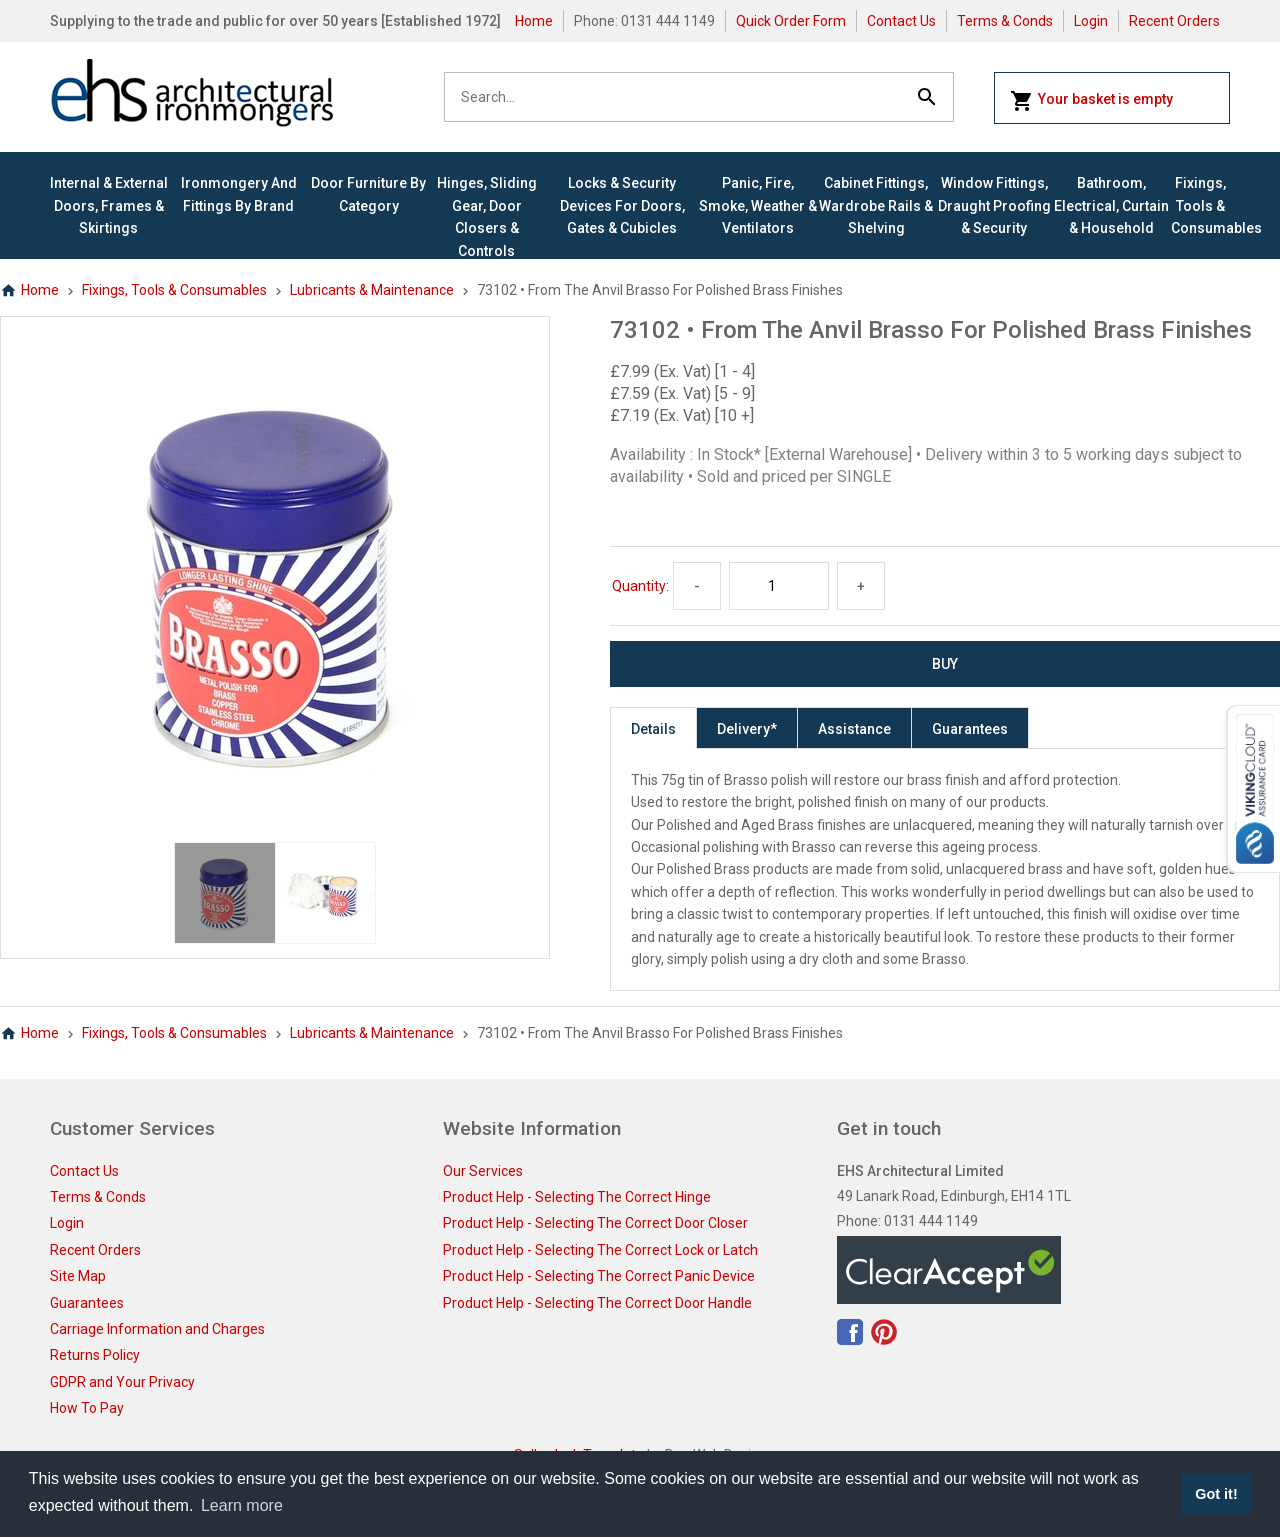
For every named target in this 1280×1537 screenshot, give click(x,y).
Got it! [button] (1216, 1494)
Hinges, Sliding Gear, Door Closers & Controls (487, 216)
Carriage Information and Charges (157, 1329)
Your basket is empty (1091, 101)
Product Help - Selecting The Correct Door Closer (595, 1223)
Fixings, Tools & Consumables (1200, 205)
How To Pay (87, 1408)
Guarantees (970, 729)
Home (534, 21)
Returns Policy (95, 1355)
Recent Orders (1174, 21)
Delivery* (747, 729)
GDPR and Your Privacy (122, 1382)
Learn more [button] (242, 1505)
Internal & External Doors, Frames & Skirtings (109, 205)
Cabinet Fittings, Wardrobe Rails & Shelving (876, 205)
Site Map (78, 1276)
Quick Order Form (791, 21)
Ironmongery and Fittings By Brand (239, 194)
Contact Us (901, 21)
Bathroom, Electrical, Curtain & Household (1111, 205)
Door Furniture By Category (368, 194)
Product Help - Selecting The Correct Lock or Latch (600, 1250)
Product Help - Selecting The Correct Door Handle (597, 1303)
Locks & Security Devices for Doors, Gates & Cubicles (622, 205)
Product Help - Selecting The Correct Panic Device (599, 1276)
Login (1091, 21)
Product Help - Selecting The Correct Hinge (577, 1197)
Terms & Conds (1005, 21)
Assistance (854, 729)
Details (653, 729)
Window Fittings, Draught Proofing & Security (994, 205)
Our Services (483, 1171)
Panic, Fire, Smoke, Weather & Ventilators (758, 205)
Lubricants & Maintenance (372, 290)
